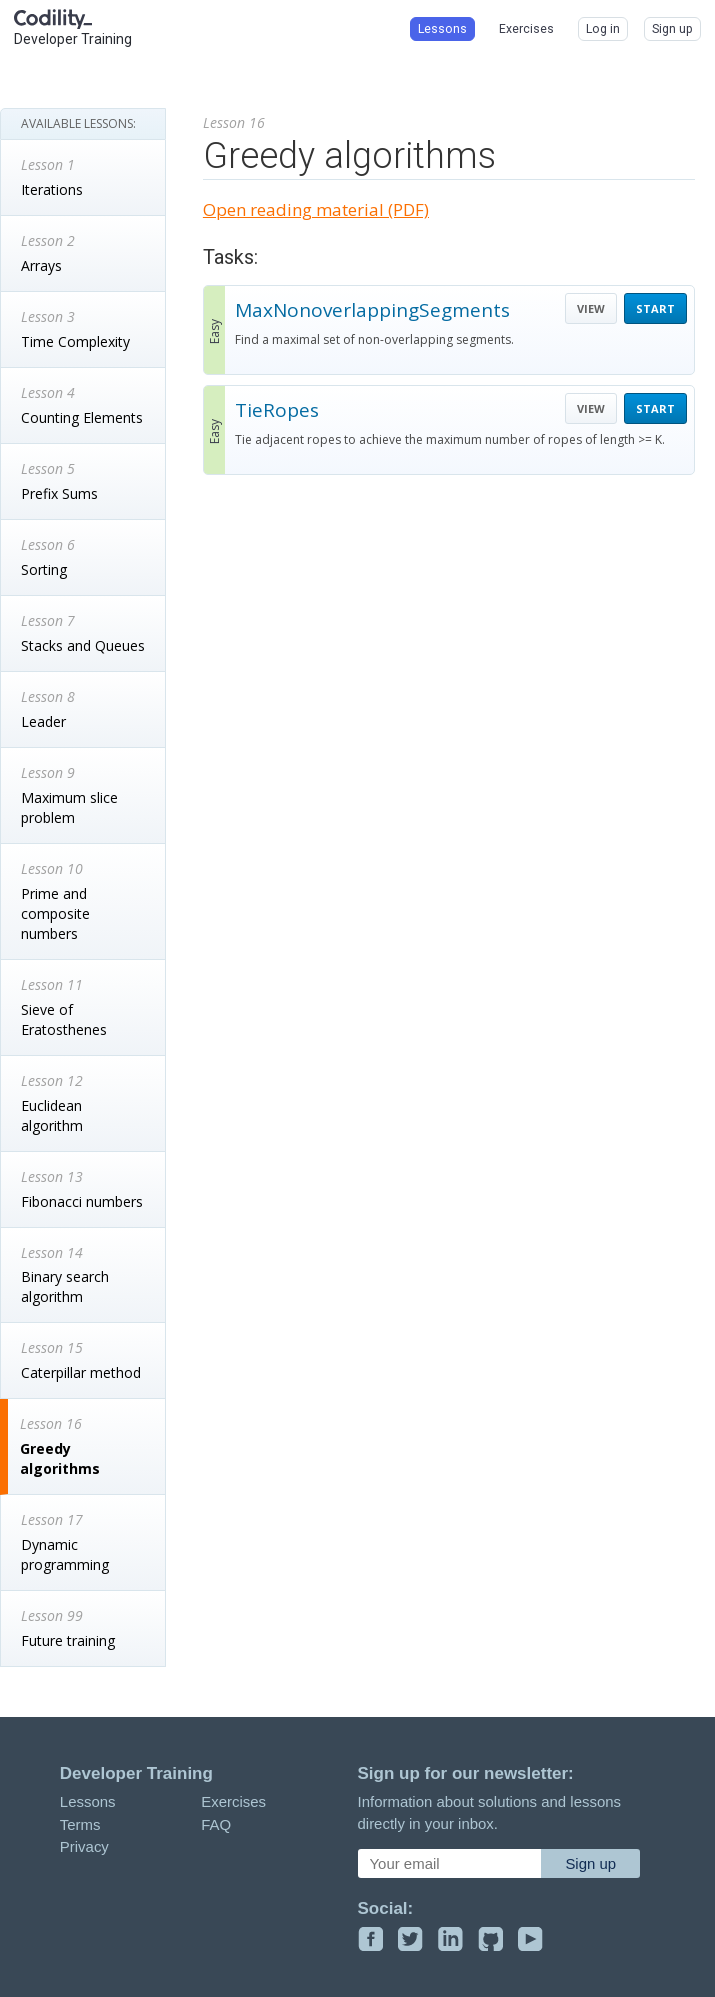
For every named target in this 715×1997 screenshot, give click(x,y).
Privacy (84, 1846)
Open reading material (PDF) (316, 209)
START (655, 308)
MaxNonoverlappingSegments (372, 310)
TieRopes (277, 410)
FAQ (216, 1824)
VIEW (591, 308)
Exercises (233, 1801)
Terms (80, 1824)
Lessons (88, 1801)
